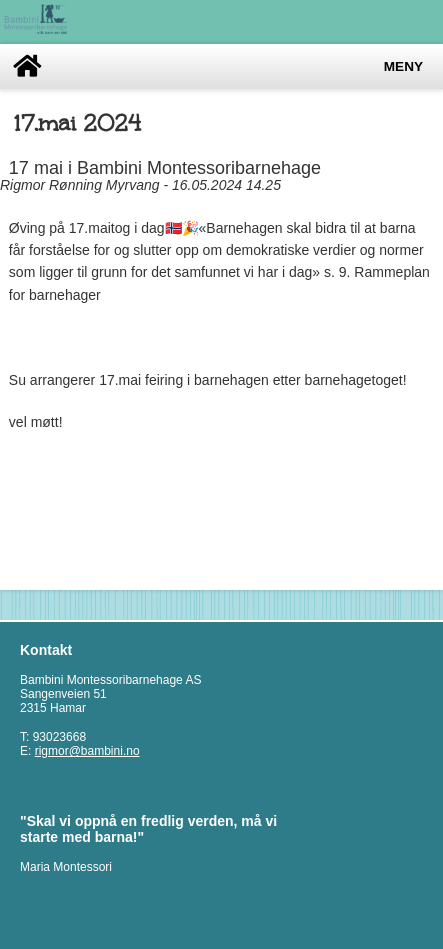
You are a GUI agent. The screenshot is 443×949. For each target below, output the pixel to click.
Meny (403, 66)
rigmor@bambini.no (87, 751)
